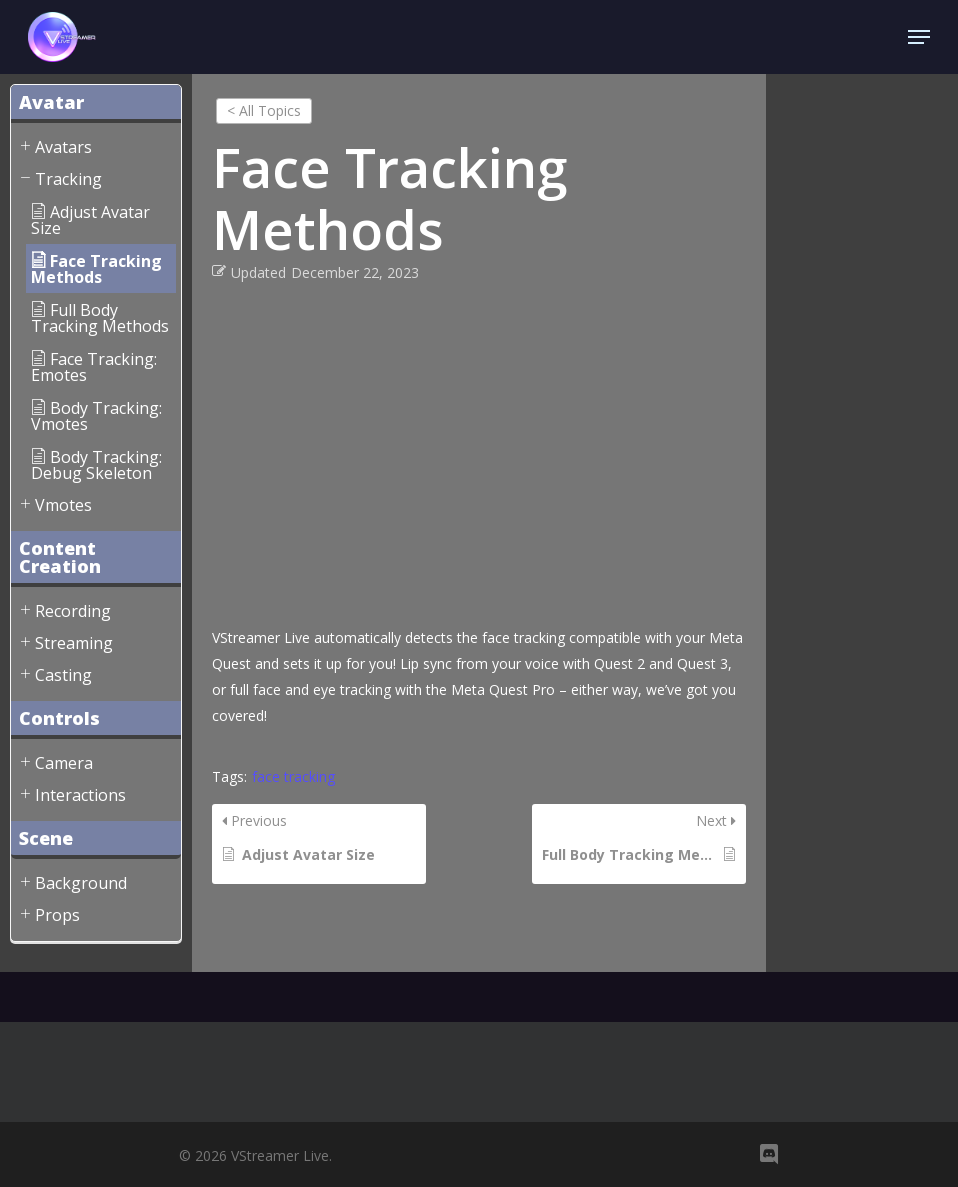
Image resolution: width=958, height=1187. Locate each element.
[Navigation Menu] (919, 37)
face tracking (293, 776)
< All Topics (264, 110)
